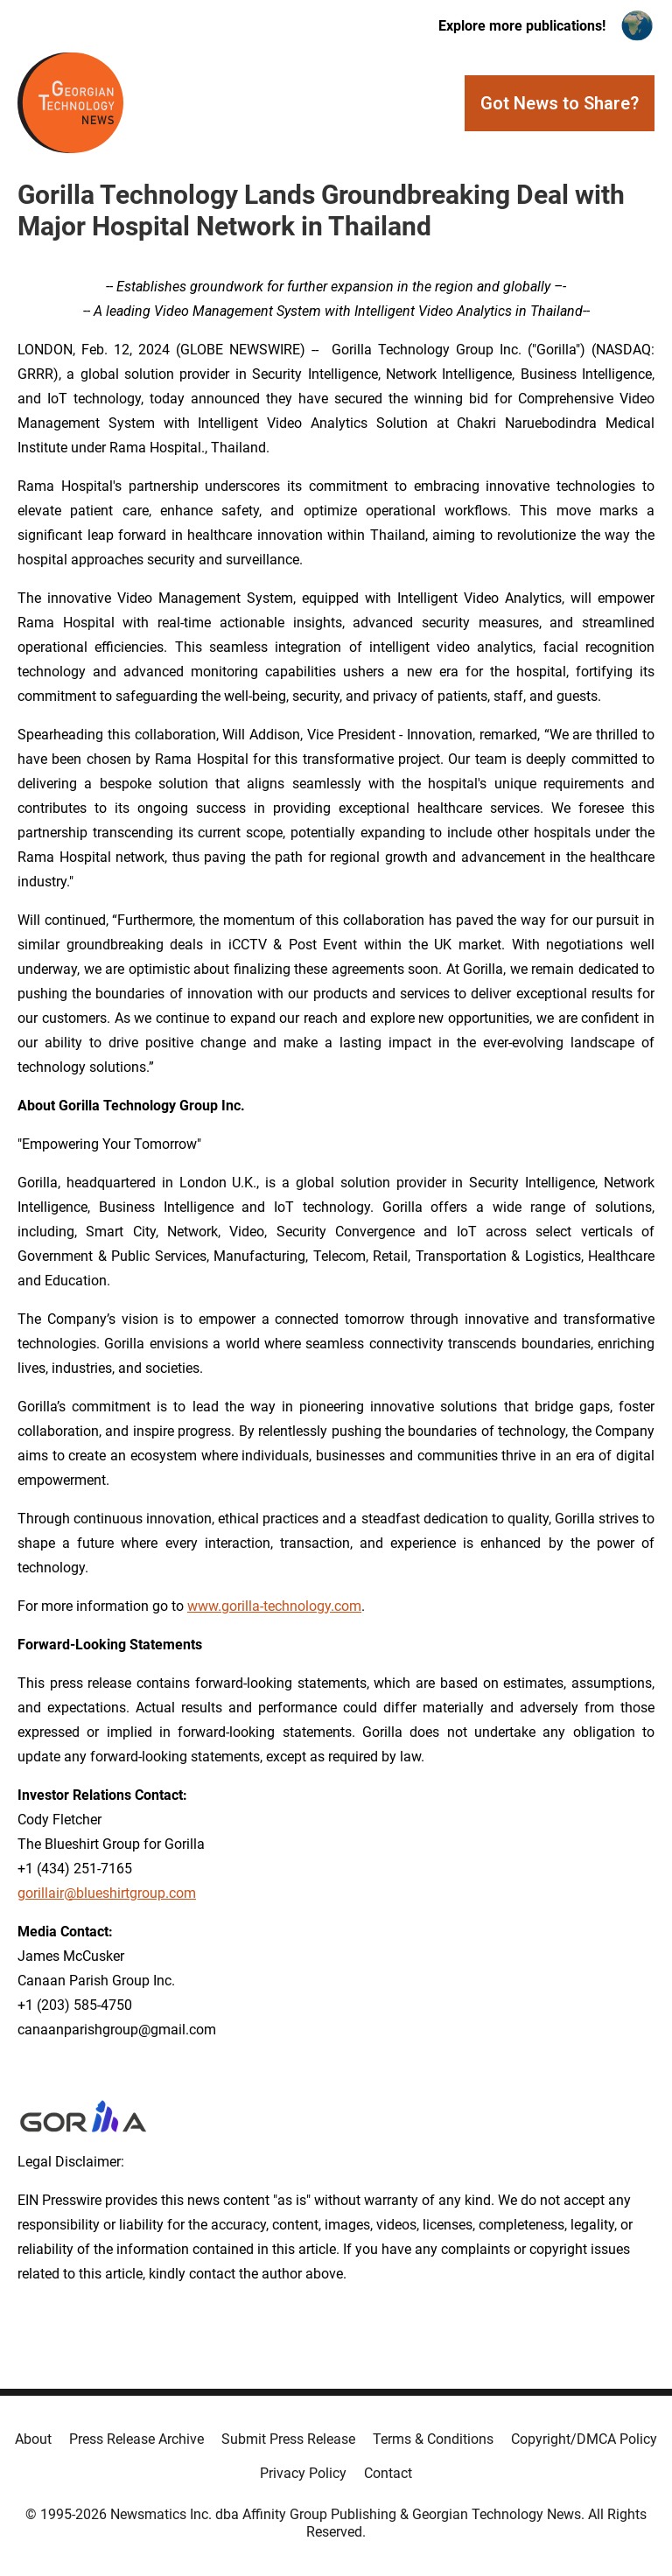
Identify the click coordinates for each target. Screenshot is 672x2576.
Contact (388, 2473)
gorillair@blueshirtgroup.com (107, 1893)
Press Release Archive (136, 2439)
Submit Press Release (288, 2439)
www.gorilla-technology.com (274, 1606)
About (33, 2439)
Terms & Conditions (433, 2439)
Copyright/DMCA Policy (584, 2439)
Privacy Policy (303, 2473)
